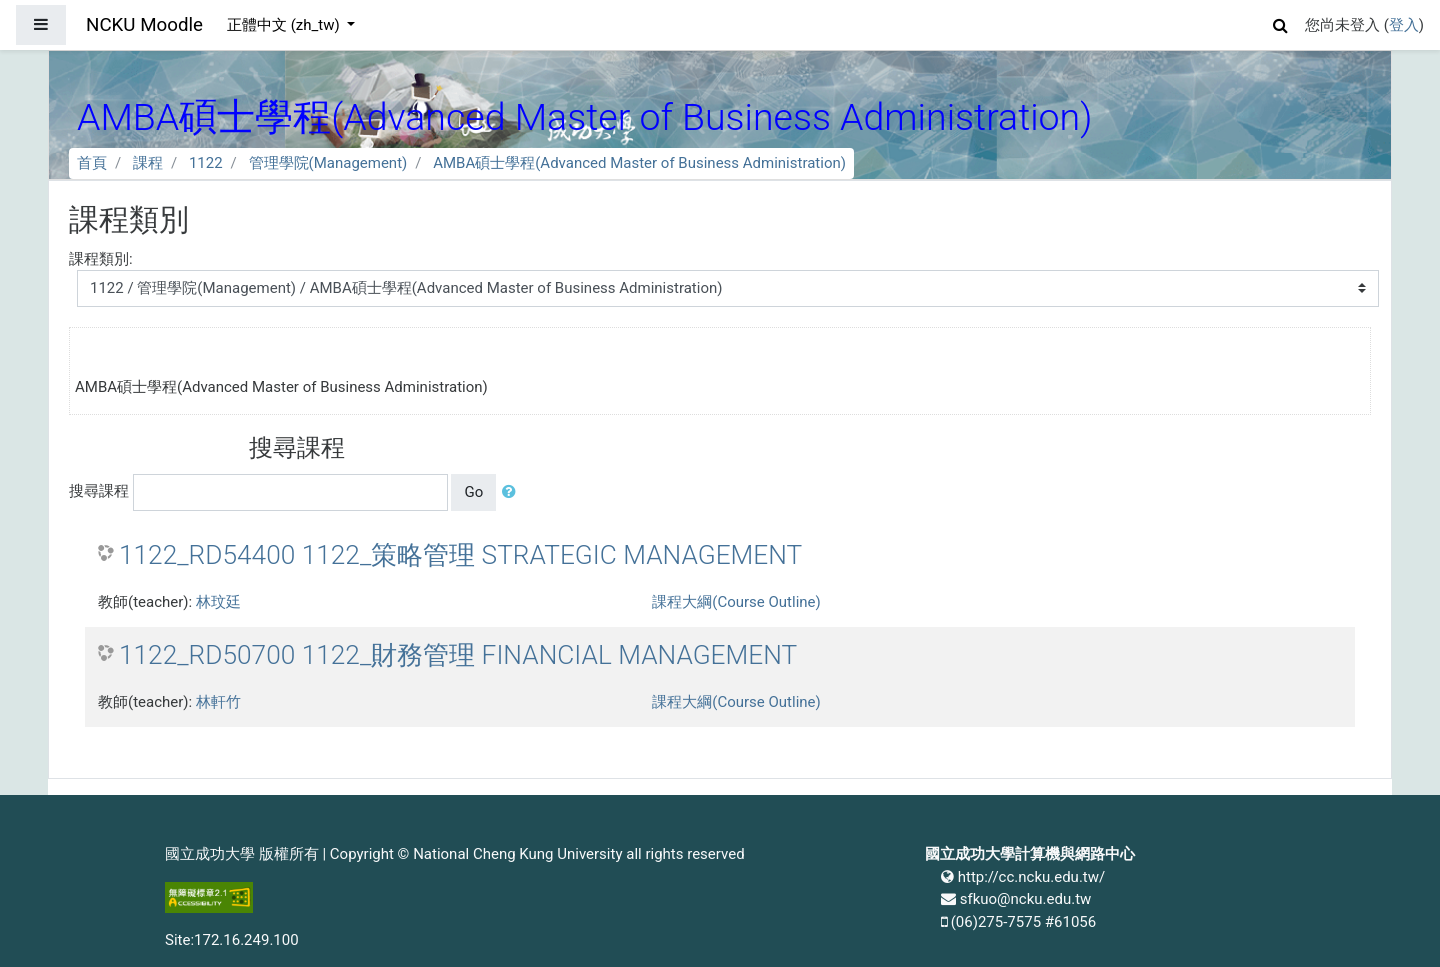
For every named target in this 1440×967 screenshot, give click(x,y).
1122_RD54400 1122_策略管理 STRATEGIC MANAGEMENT (460, 555)
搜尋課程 (99, 491)
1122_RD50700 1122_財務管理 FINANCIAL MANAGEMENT (458, 655)
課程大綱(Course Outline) (736, 602)
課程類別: (101, 259)
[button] (1281, 22)
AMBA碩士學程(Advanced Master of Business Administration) (639, 163)
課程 (148, 163)
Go (473, 492)
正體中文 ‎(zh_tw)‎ (285, 25)
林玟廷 (218, 602)
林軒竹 (218, 702)
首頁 (92, 163)
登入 (1404, 25)
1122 (206, 163)
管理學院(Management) (328, 163)
